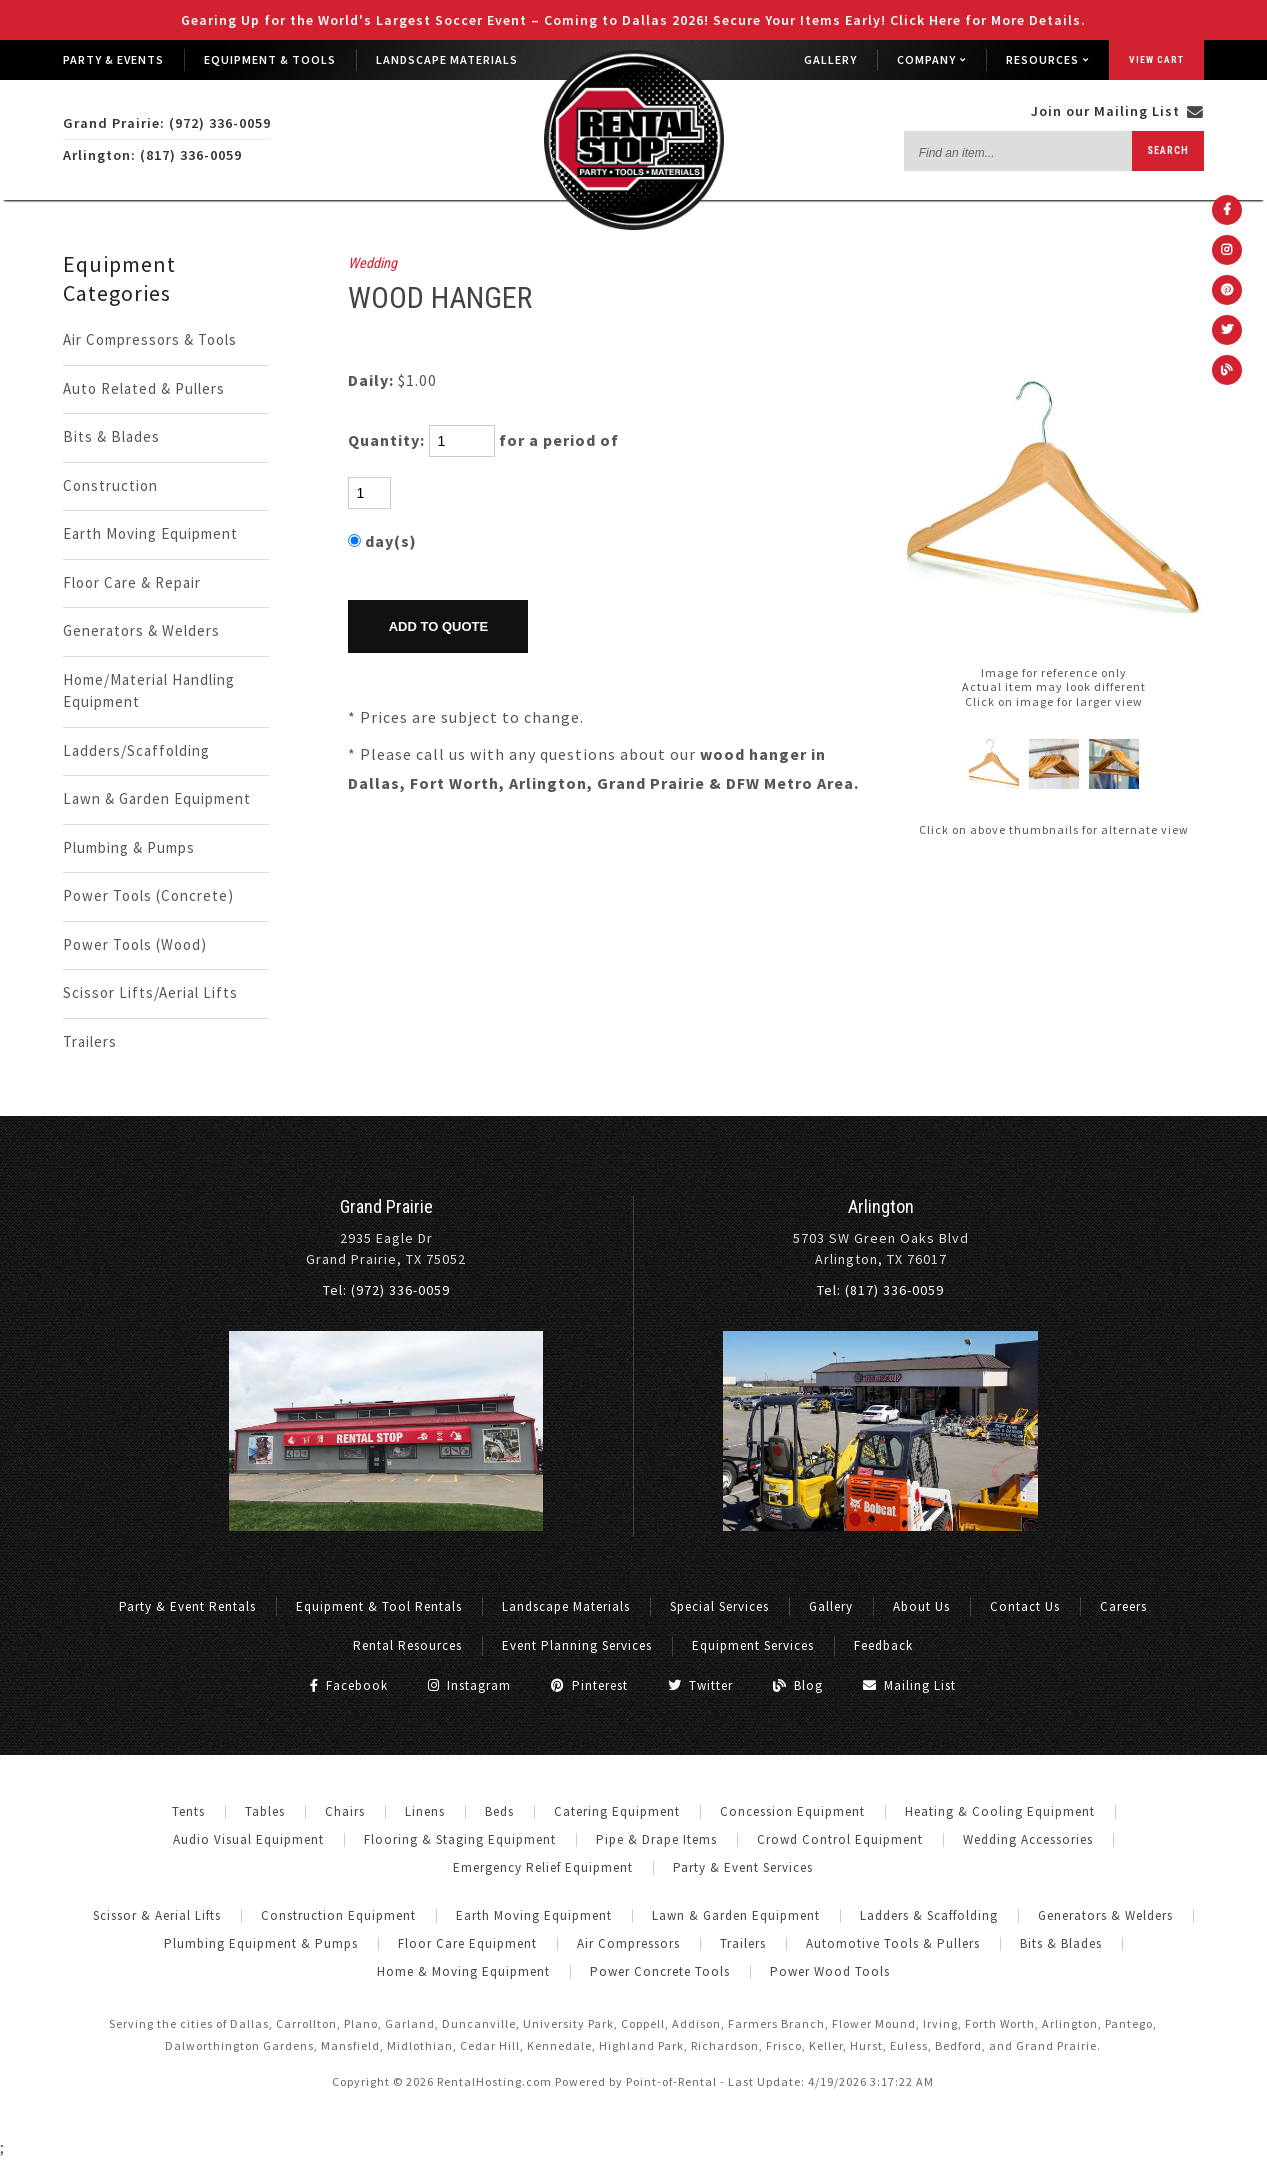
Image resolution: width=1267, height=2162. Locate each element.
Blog (798, 1685)
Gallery (830, 59)
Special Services (719, 1606)
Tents (188, 1811)
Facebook (349, 1685)
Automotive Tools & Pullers (893, 1943)
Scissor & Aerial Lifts (157, 1915)
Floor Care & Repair (132, 582)
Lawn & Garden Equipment (157, 798)
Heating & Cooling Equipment (1000, 1811)
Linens (425, 1811)
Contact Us (1025, 1606)
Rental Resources (407, 1645)
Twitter (700, 1685)
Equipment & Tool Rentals (379, 1606)
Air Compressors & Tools (150, 339)
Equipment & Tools (270, 59)
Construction (110, 485)
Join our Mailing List (1117, 111)
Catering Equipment (617, 1811)
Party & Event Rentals (187, 1606)
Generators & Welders (141, 630)
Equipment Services (753, 1645)
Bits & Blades (111, 436)
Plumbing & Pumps (129, 847)
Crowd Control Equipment (840, 1839)
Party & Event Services (743, 1867)
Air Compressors (628, 1943)
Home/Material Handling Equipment (149, 691)
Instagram (469, 1685)
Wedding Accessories (1028, 1839)
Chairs (345, 1811)
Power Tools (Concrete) (148, 895)
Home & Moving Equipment (463, 1971)
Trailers (90, 1041)
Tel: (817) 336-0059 (880, 1290)
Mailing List (909, 1685)
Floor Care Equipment (467, 1943)
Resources (1047, 59)
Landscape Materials (447, 59)
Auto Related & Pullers (144, 388)
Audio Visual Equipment (248, 1839)
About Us (921, 1606)
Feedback (883, 1645)
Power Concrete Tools (660, 1971)
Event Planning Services (577, 1645)
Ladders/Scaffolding (136, 750)
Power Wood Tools (830, 1971)
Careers (1123, 1606)
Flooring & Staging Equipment (460, 1839)
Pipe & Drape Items (656, 1839)
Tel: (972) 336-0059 (386, 1290)
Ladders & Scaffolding (929, 1915)
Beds (499, 1811)
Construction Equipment (338, 1915)
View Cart (1156, 59)
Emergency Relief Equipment (543, 1867)
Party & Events (113, 59)
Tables (265, 1811)
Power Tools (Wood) (135, 944)
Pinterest (589, 1685)
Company (931, 59)
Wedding (372, 263)
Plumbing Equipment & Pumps (261, 1943)
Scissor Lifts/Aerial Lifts (150, 992)
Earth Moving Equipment (150, 533)
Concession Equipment (792, 1811)
